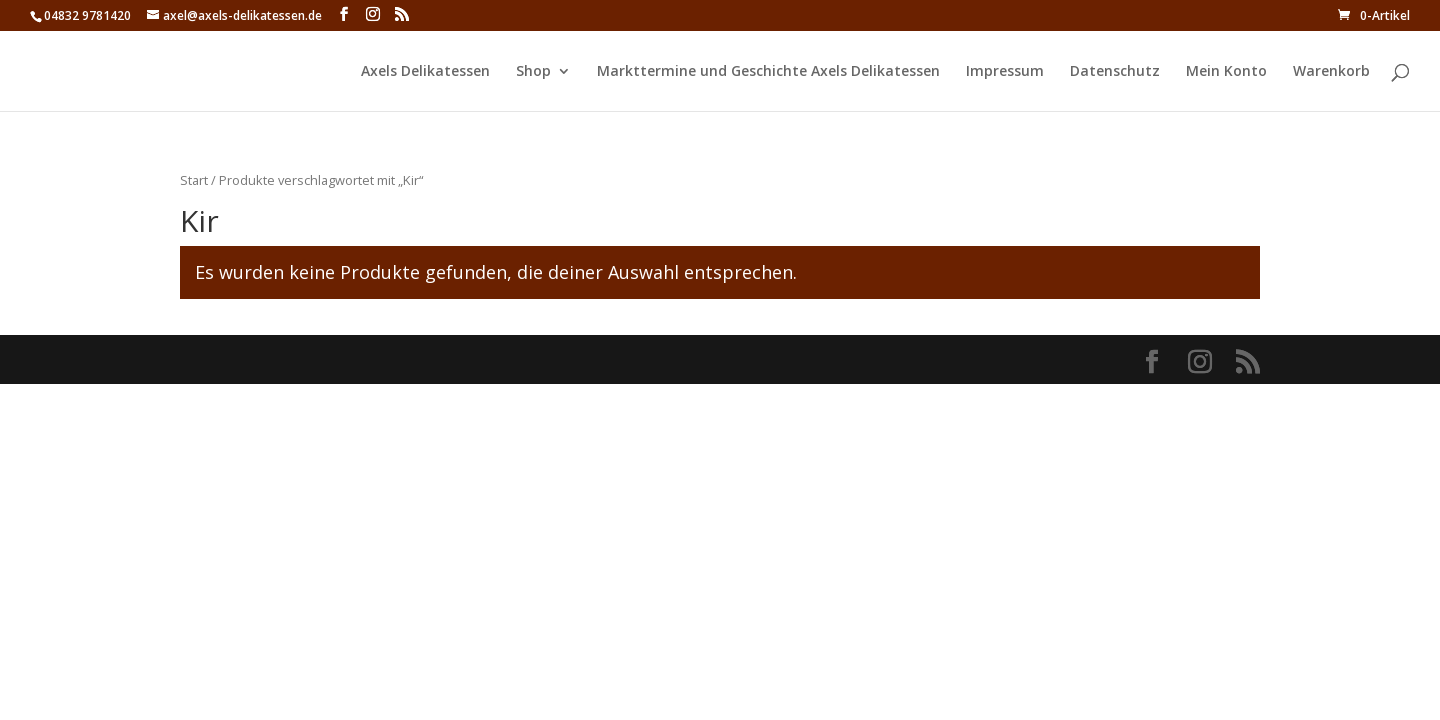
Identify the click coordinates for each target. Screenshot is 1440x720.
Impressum (1005, 72)
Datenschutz (1115, 72)
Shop (533, 72)
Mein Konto (1226, 72)
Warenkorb (1331, 72)
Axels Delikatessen (425, 72)
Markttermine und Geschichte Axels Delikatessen (768, 72)
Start (194, 180)
